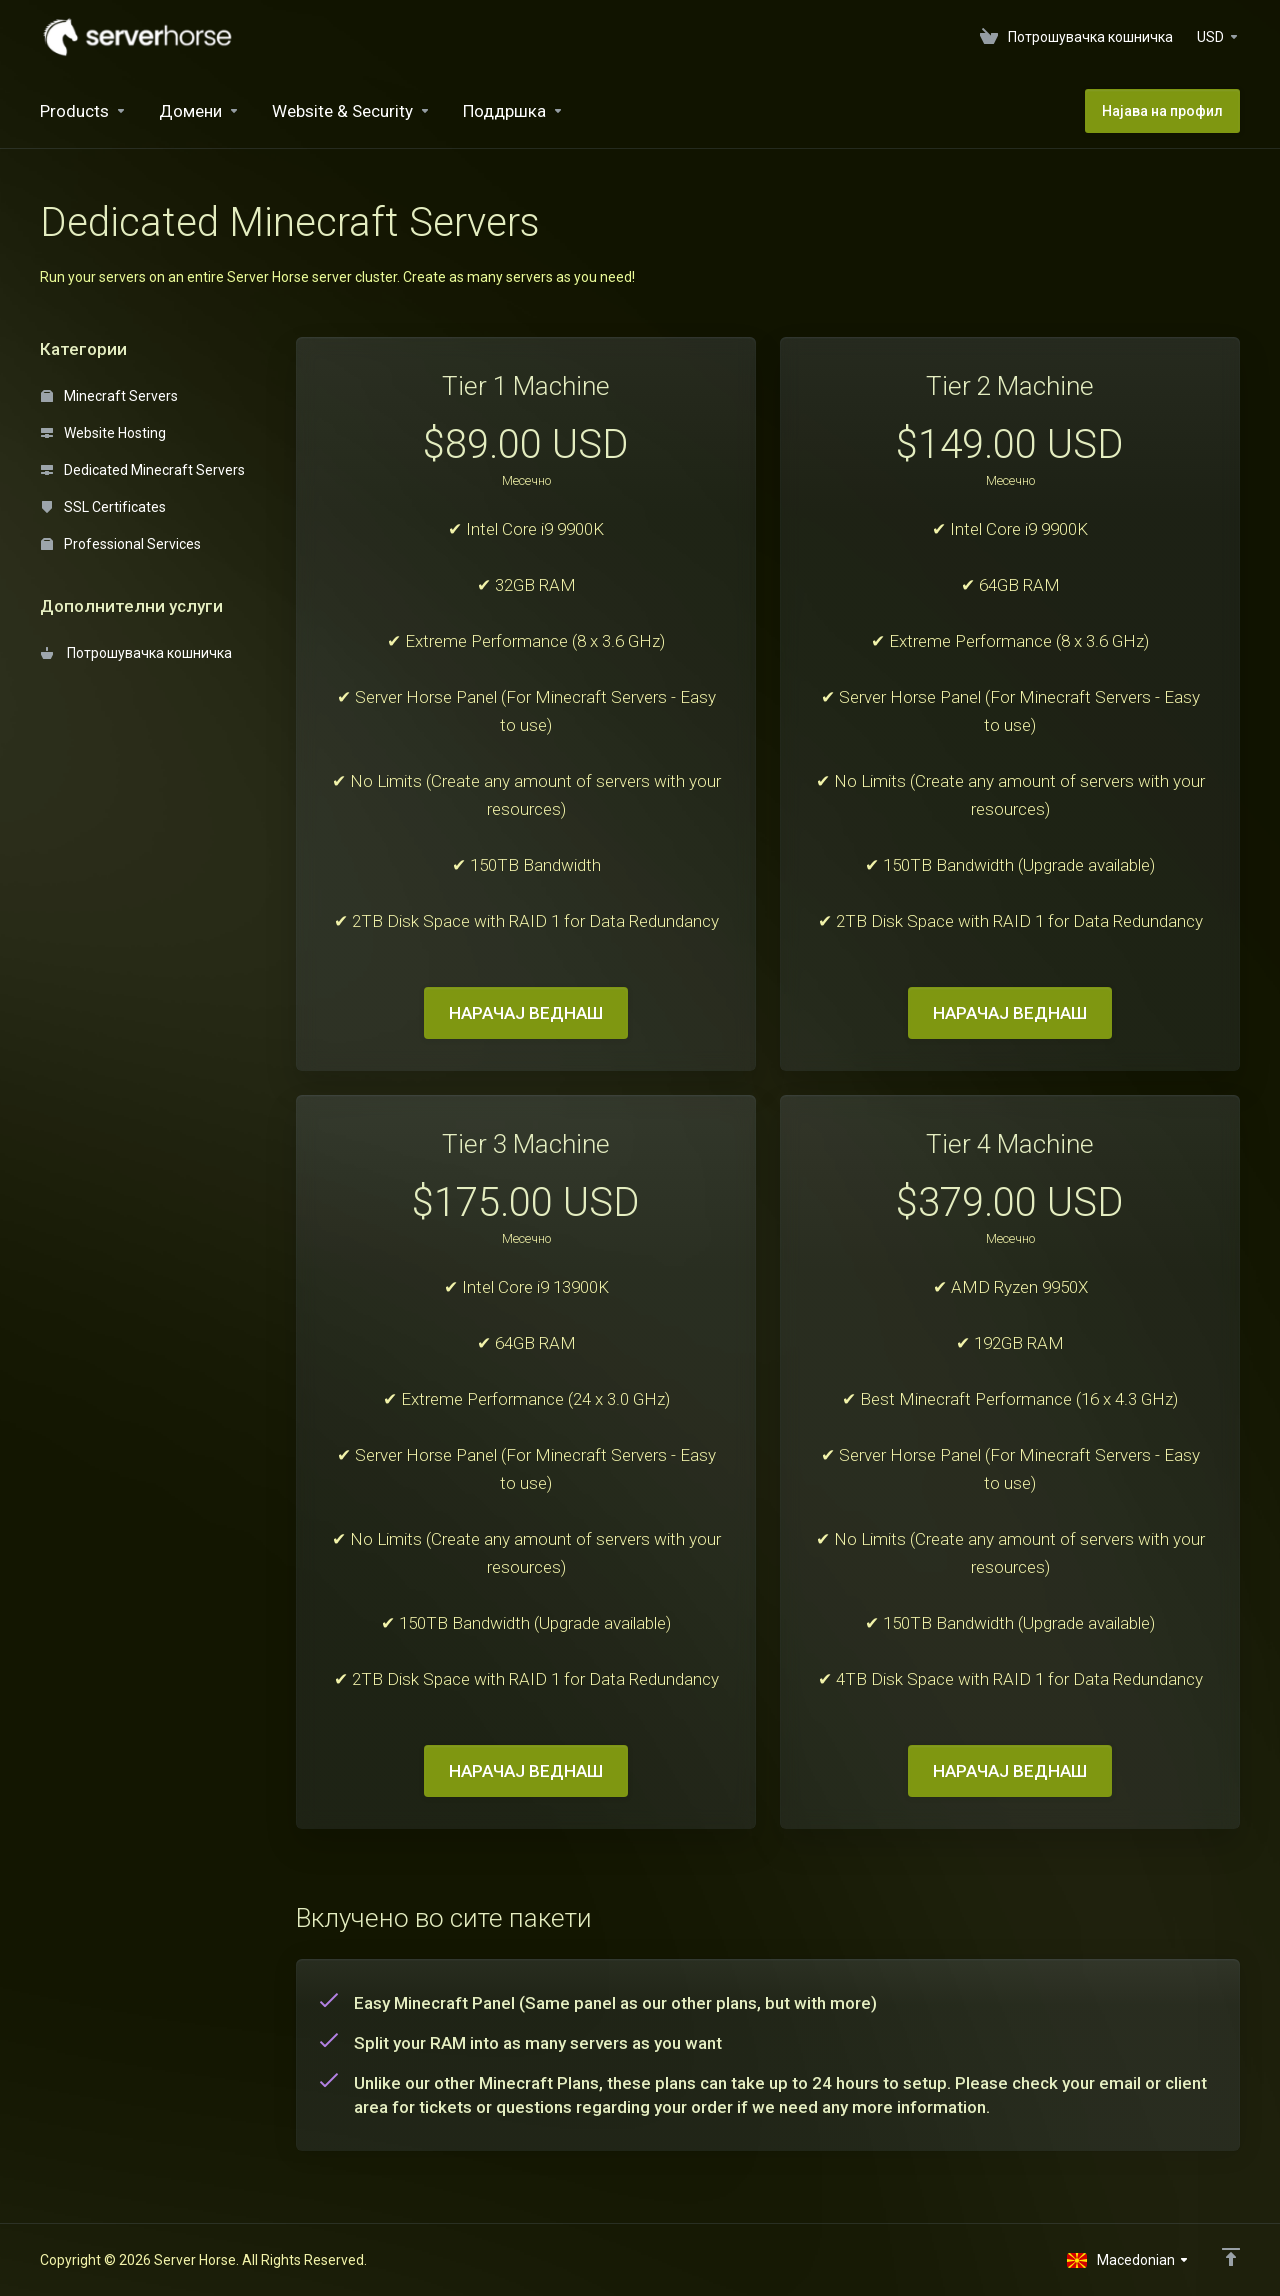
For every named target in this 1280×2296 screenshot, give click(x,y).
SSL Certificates (103, 507)
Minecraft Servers (109, 396)
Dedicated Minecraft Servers (143, 470)
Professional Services (121, 544)
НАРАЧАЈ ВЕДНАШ (526, 1013)
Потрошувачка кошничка (136, 653)
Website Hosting (103, 433)
